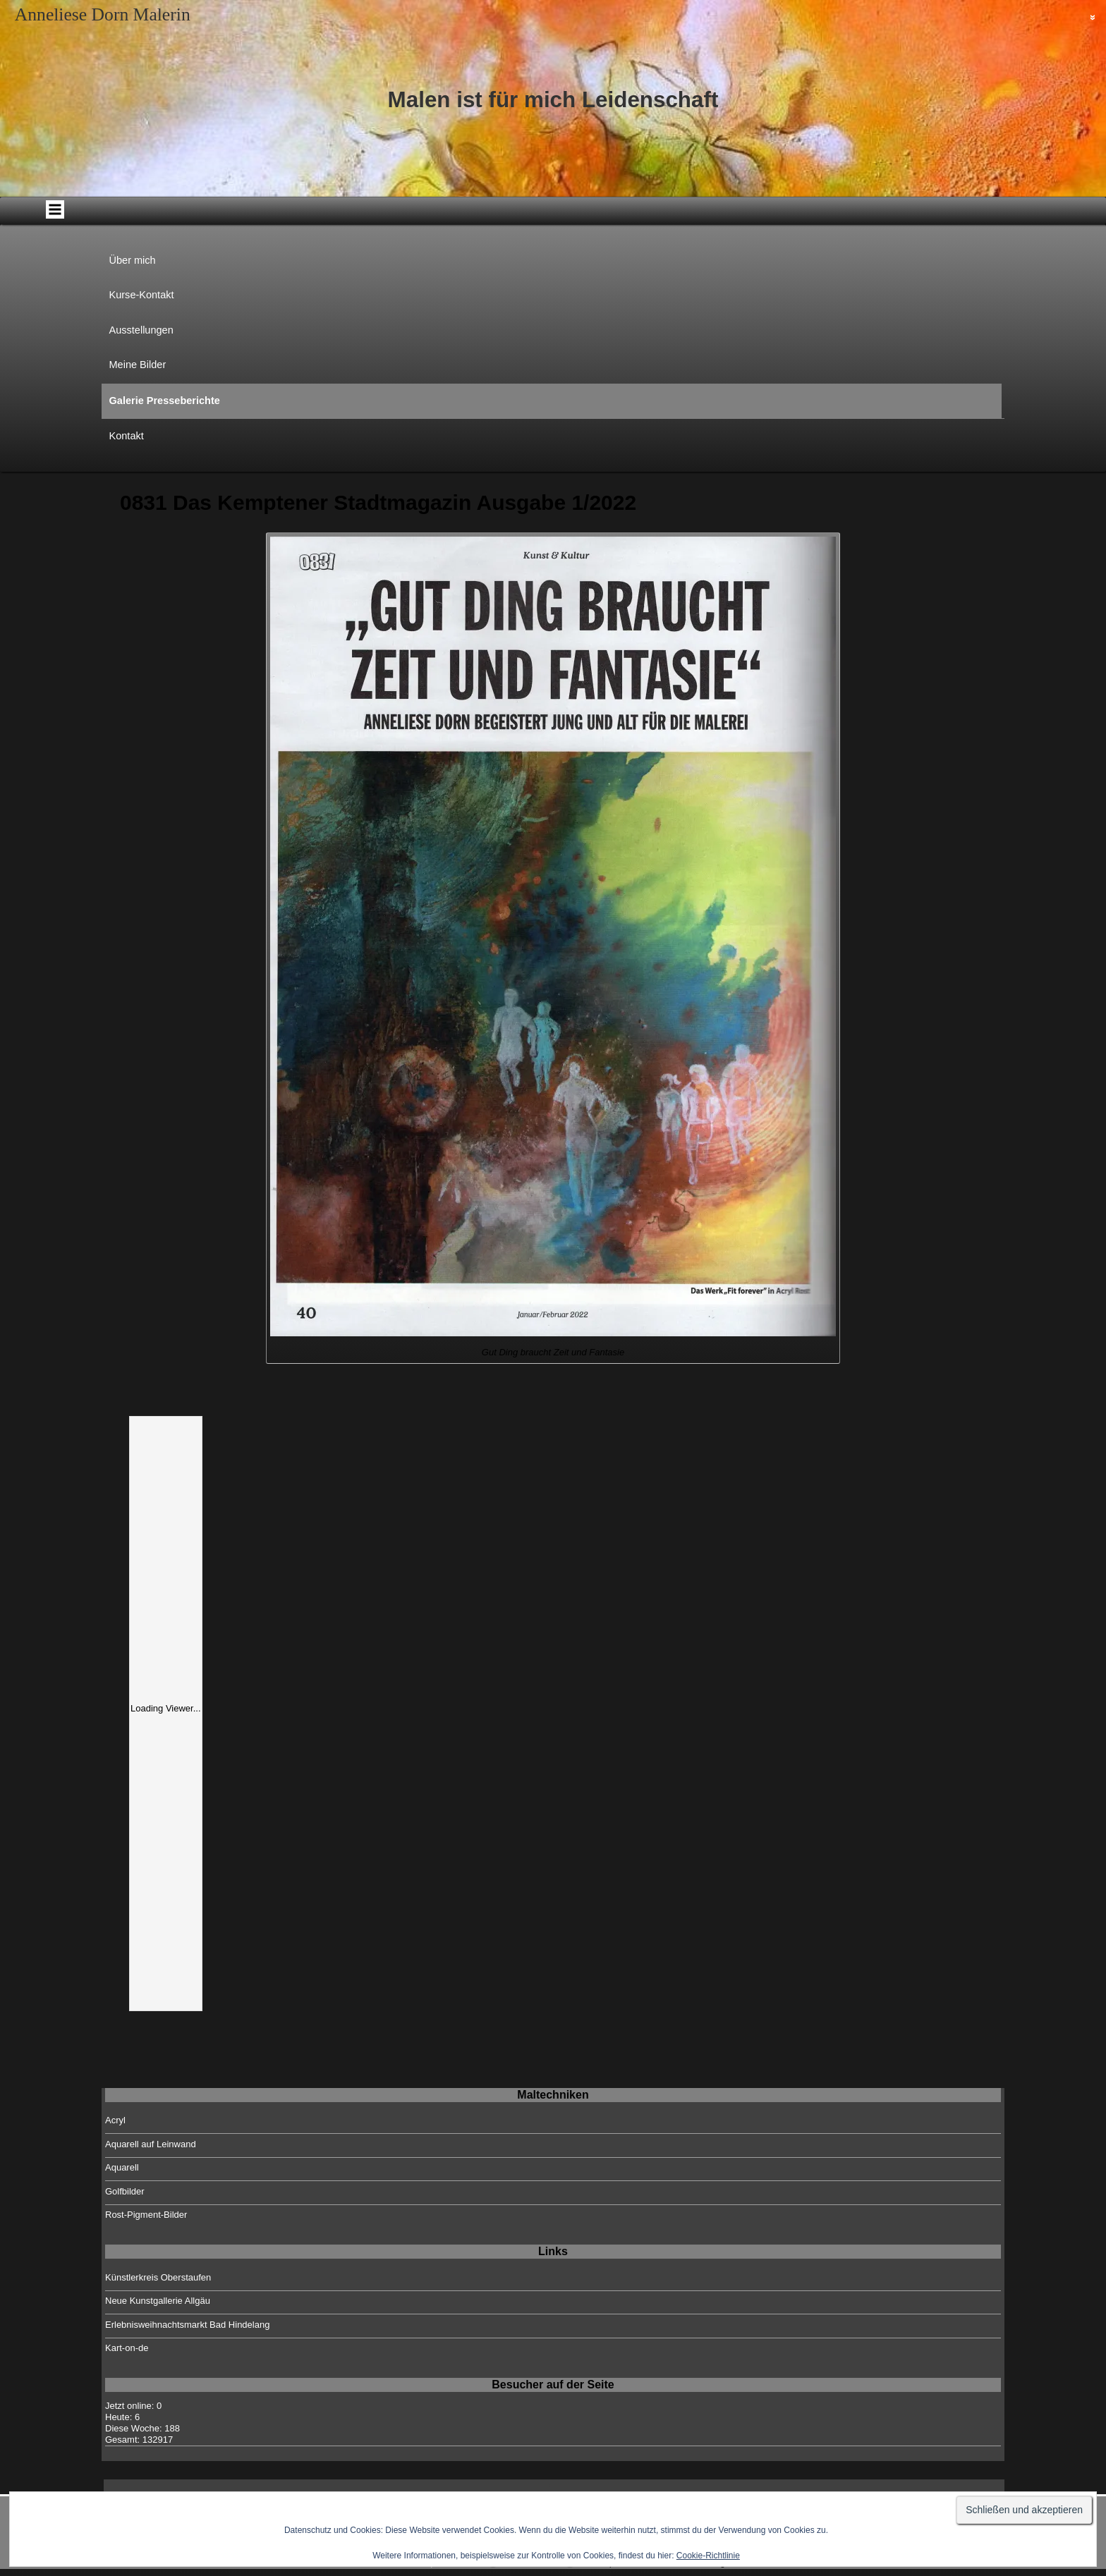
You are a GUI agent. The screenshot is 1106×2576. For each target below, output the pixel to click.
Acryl (115, 2120)
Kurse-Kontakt (141, 294)
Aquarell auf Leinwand (150, 2144)
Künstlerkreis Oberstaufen (158, 2277)
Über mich (132, 260)
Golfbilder (125, 2191)
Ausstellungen (141, 330)
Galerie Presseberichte (164, 400)
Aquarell (122, 2167)
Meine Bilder (137, 364)
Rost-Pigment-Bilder (146, 2214)
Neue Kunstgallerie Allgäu (157, 2300)
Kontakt (126, 435)
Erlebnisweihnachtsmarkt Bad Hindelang (187, 2324)
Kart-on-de (126, 2348)
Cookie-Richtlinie (708, 2555)
